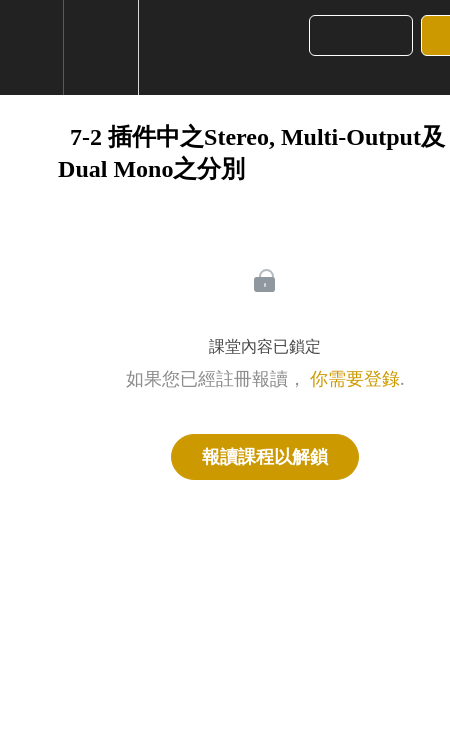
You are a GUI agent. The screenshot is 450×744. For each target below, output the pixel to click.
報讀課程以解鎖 (265, 457)
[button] (39, 47)
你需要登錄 (355, 379)
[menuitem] (100, 47)
